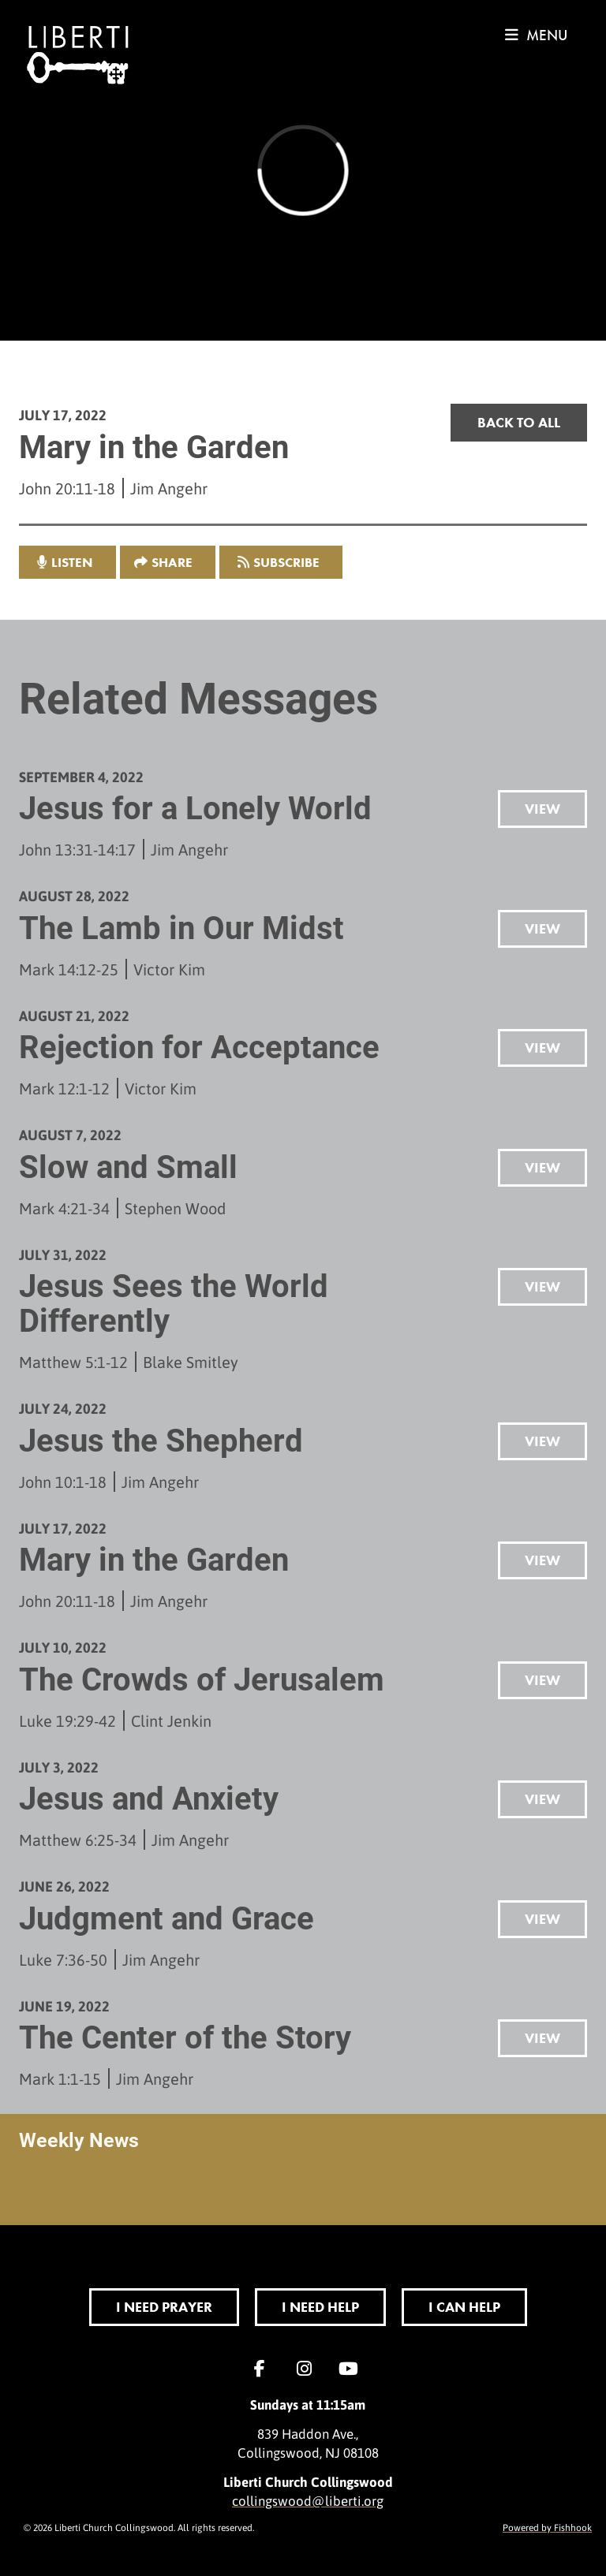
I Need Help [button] (320, 2307)
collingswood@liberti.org (307, 2500)
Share (172, 562)
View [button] (542, 809)
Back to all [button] (518, 422)
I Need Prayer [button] (164, 2307)
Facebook (263, 2368)
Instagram (307, 2368)
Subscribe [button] (286, 562)
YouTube (352, 2368)
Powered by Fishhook (547, 2527)
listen (72, 562)
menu (536, 35)
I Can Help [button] (464, 2307)
